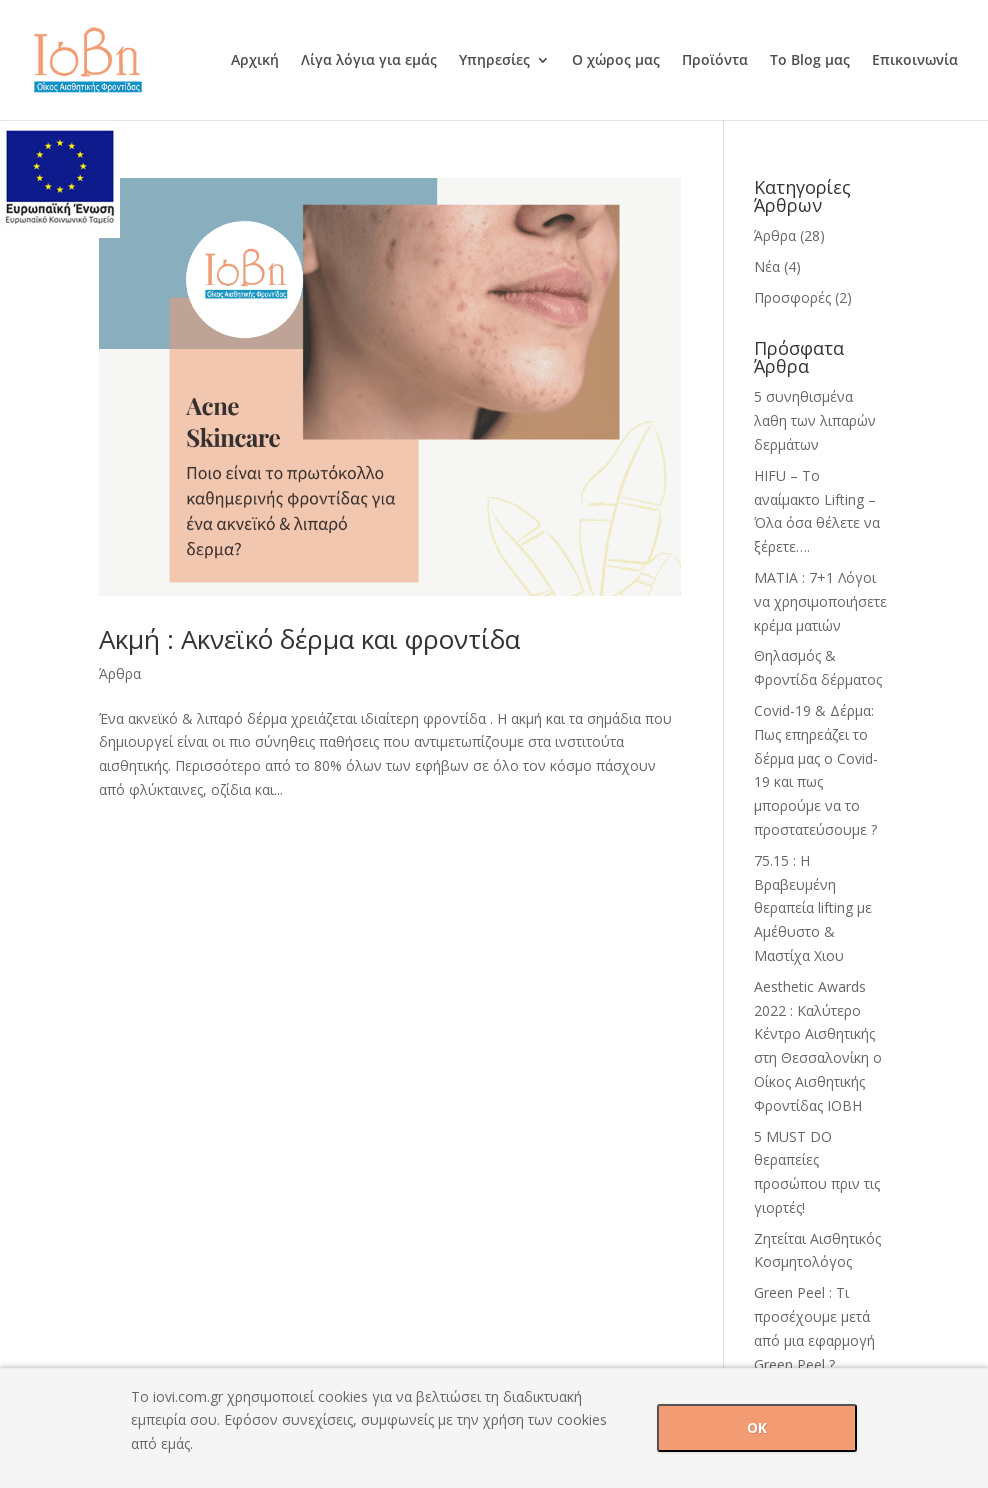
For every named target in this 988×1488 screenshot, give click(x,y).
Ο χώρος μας (616, 61)
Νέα (767, 266)
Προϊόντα (715, 61)
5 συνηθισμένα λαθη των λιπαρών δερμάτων (815, 420)
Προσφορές (792, 297)
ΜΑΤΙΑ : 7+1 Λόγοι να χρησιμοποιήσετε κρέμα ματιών (820, 601)
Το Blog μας (810, 61)
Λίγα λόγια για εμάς (369, 61)
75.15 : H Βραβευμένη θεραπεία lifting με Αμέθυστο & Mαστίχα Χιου (813, 908)
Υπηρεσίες (494, 61)
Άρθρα (120, 673)
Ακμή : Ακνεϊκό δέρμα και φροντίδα (309, 639)
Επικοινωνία (915, 61)
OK (757, 1427)
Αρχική (255, 61)
